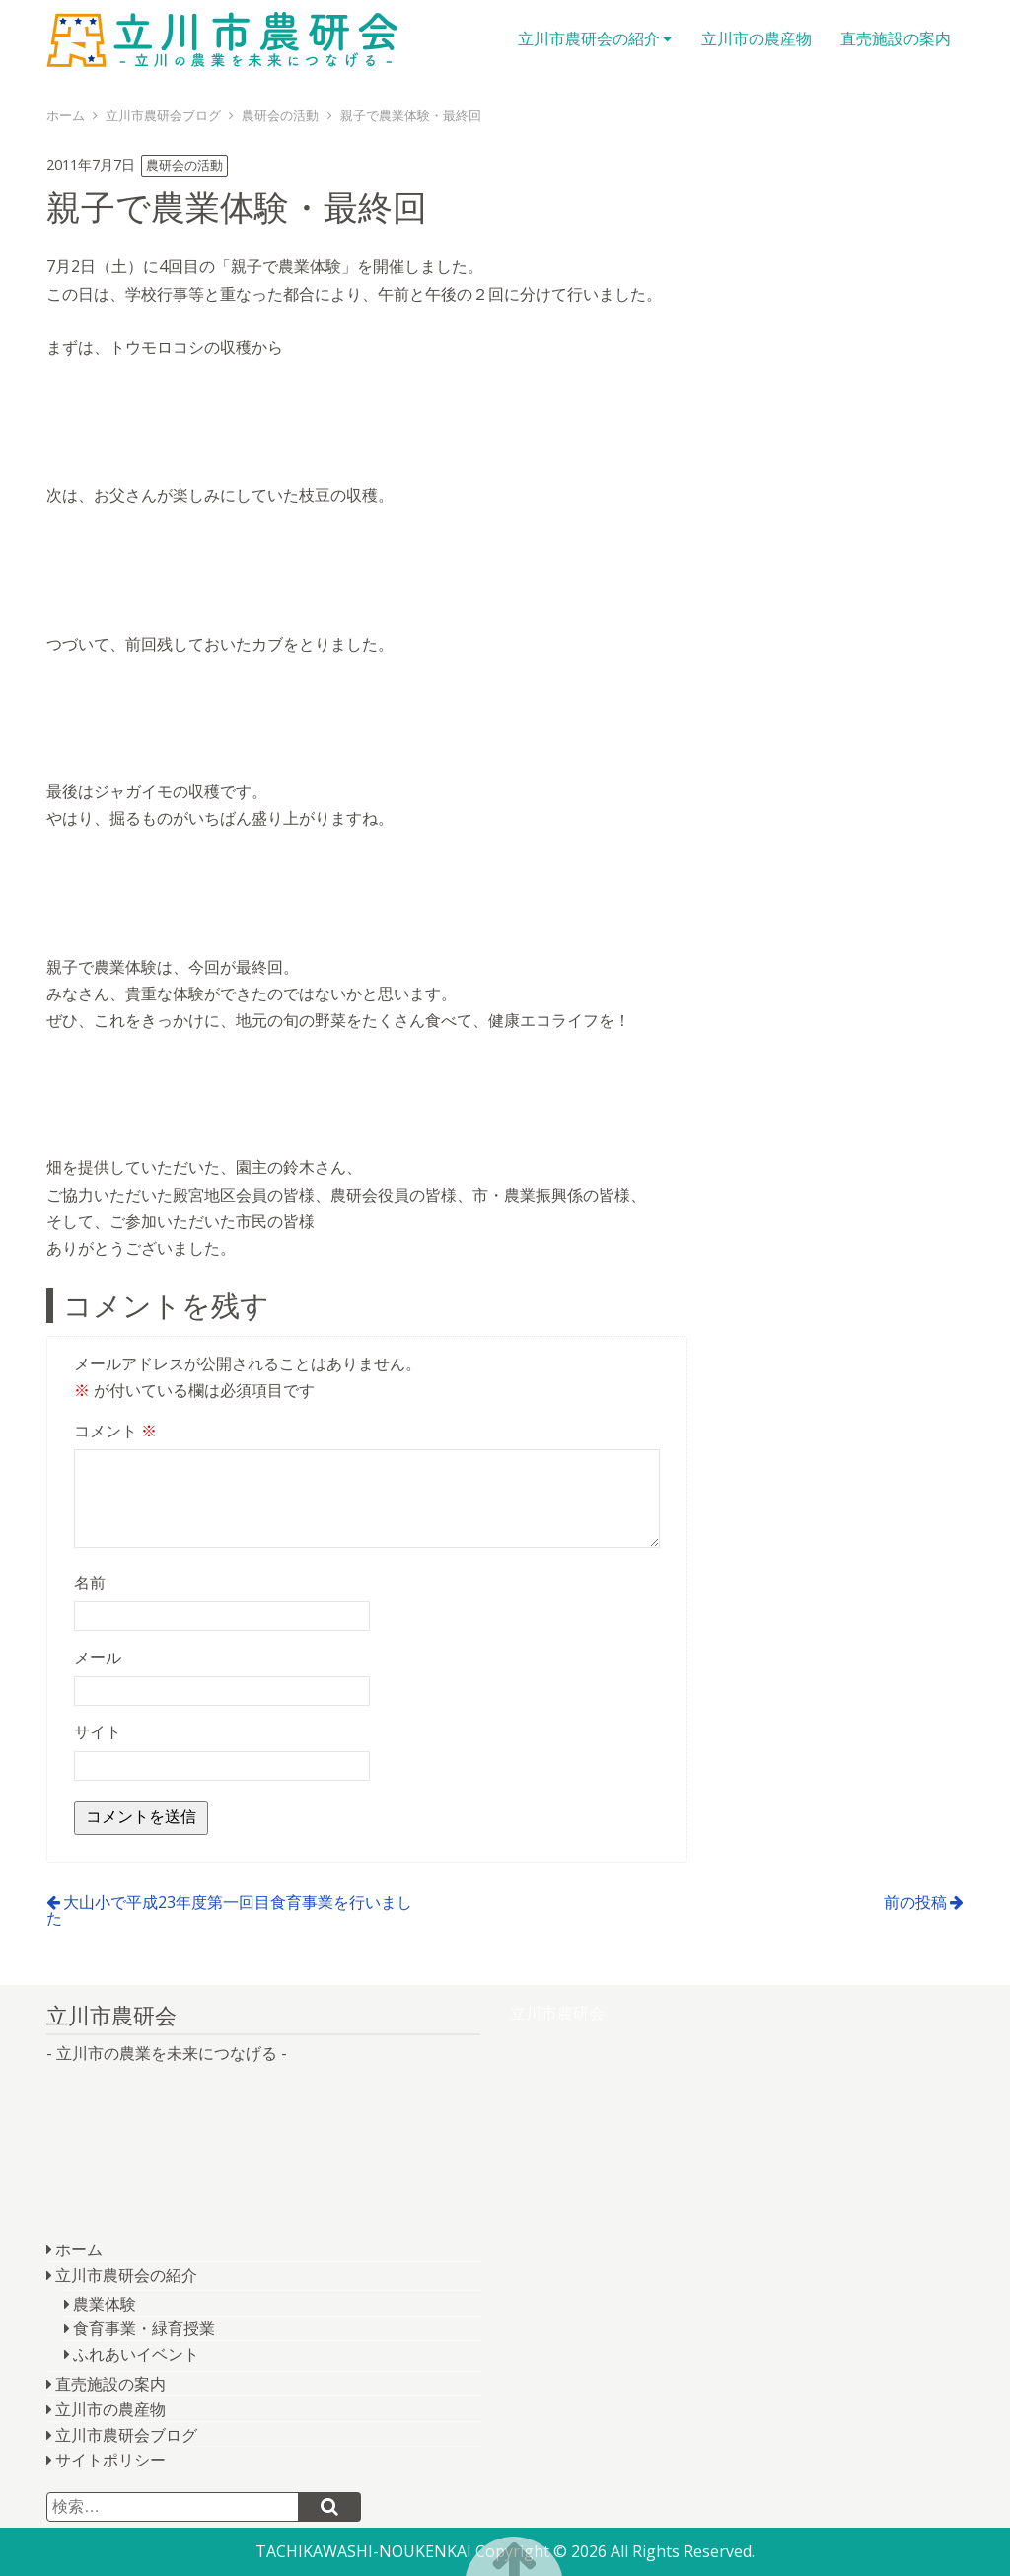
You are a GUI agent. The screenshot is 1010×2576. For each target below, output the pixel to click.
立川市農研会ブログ (126, 2435)
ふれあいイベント (136, 2354)
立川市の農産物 (756, 38)
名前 (90, 1582)
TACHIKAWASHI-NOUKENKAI (363, 2551)
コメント (115, 1430)
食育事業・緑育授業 (144, 2328)
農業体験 (104, 2304)
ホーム (79, 2249)
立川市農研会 (223, 39)
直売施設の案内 (895, 38)
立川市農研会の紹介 (589, 38)
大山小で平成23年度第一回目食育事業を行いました (229, 1910)
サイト (97, 1731)
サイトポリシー (110, 2459)
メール (97, 1657)
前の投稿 (915, 1902)
